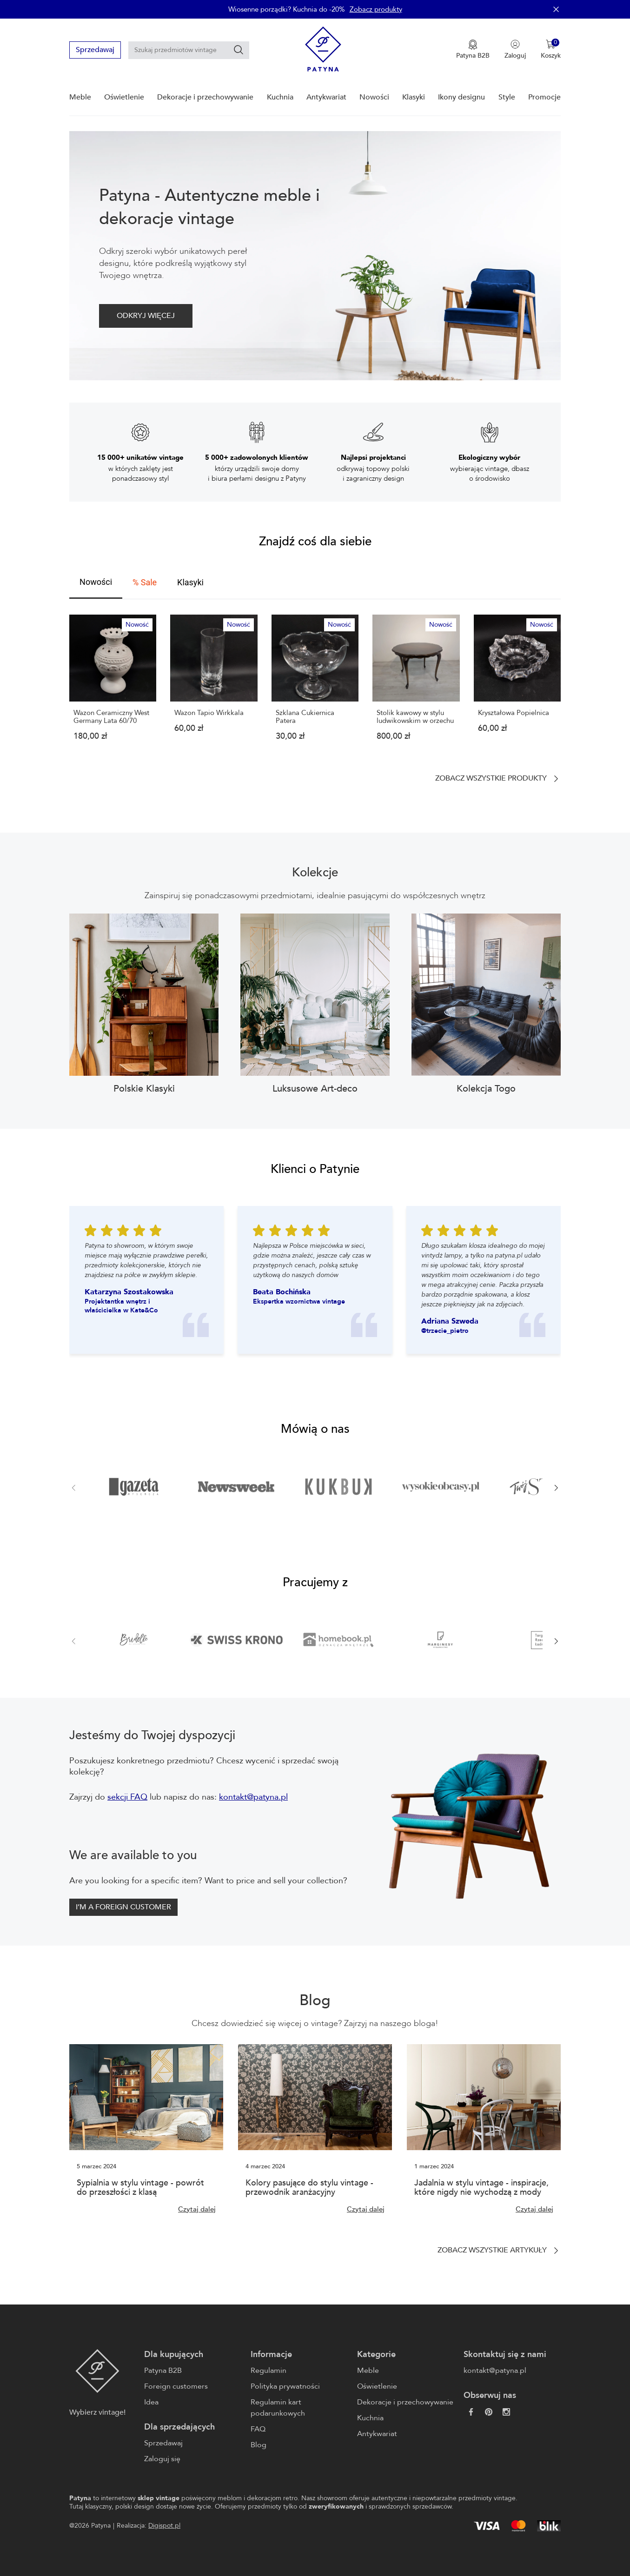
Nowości (374, 97)
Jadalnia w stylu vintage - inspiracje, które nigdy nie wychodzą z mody (481, 2187)
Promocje (544, 97)
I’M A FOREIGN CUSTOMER (123, 1907)
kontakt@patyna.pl (253, 1797)
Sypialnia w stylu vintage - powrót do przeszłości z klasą (140, 2187)
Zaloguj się (162, 2459)
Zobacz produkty (376, 9)
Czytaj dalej (197, 2209)
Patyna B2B (163, 2370)
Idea (151, 2402)
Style (506, 97)
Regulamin (268, 2370)
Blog (258, 2445)
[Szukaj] (238, 49)
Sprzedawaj (95, 50)
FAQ (258, 2429)
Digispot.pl (164, 2525)
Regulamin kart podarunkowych (278, 2407)
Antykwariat (326, 97)
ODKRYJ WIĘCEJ (146, 316)
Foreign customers (176, 2386)
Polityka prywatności (285, 2386)
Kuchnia (280, 97)
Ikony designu (461, 97)
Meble (80, 97)
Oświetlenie (124, 97)
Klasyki (413, 97)
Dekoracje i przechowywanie (205, 97)
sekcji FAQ (127, 1797)
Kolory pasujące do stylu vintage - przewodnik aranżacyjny (309, 2187)
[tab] (95, 583)
